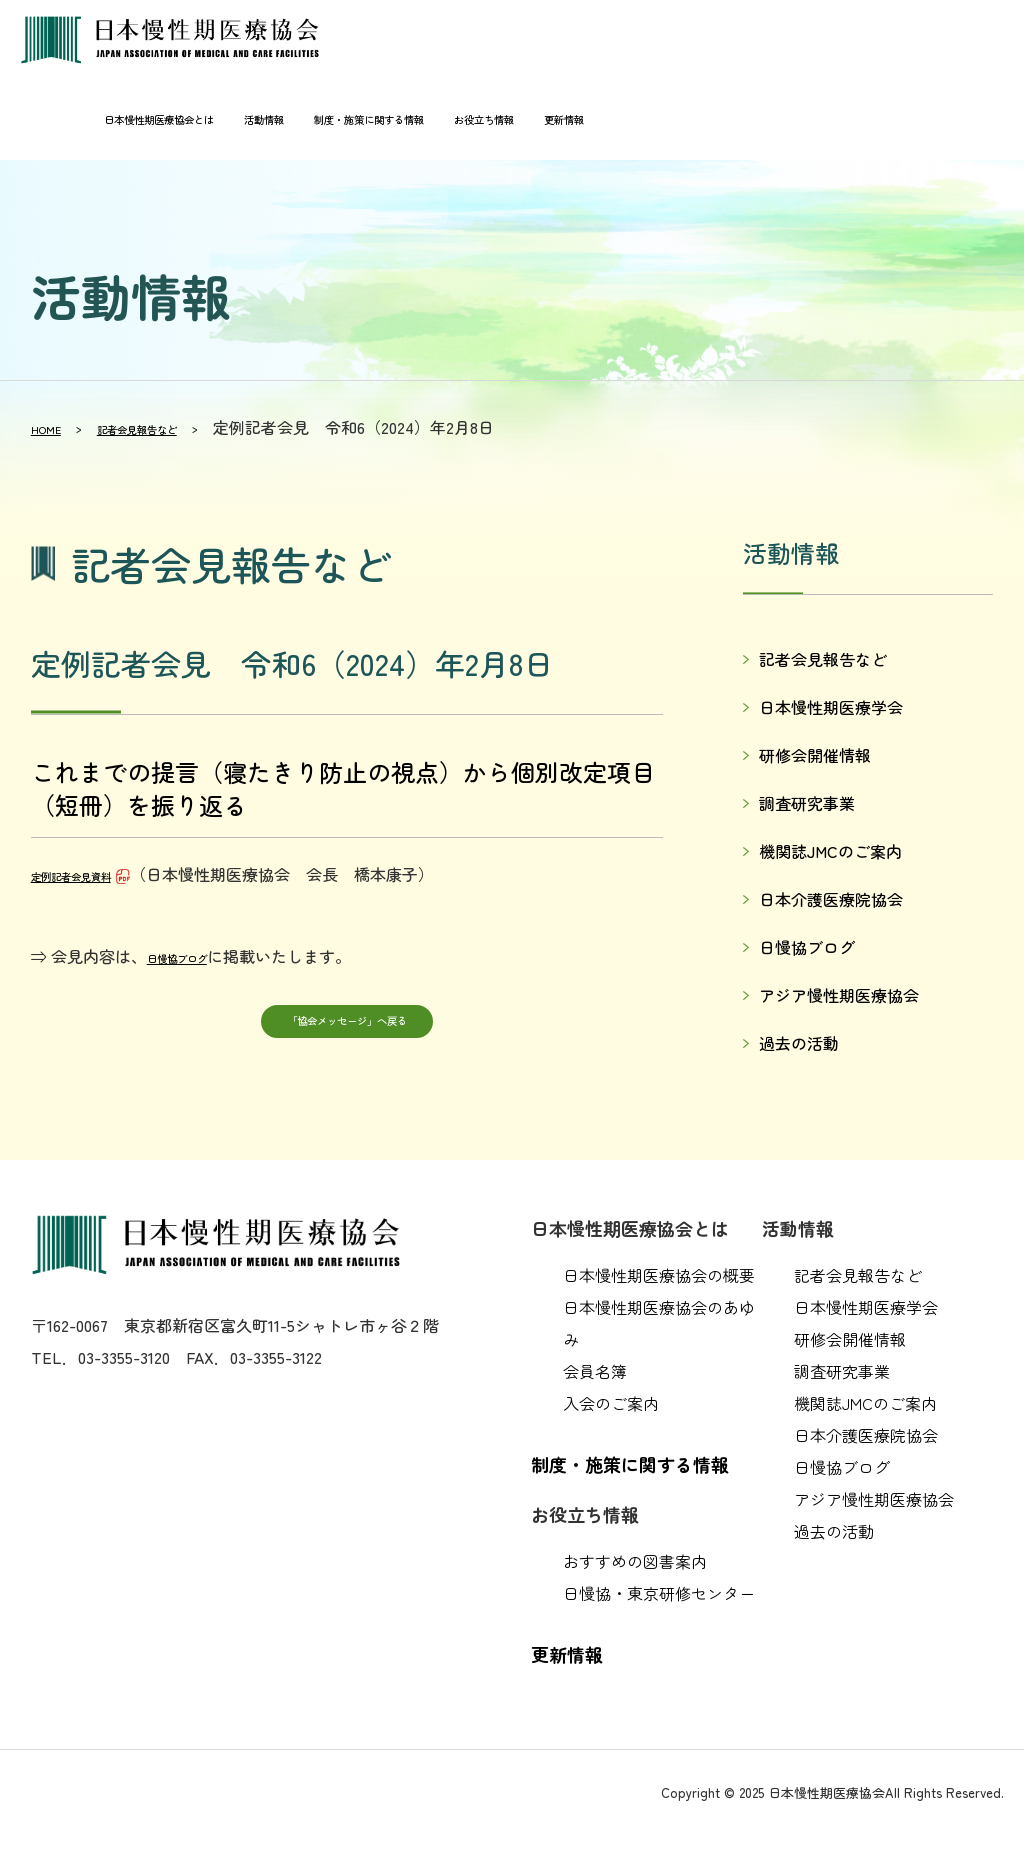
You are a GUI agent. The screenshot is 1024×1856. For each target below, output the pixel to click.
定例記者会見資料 (95, 874)
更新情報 (603, 120)
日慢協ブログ (195, 956)
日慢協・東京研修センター (659, 1593)
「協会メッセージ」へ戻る (347, 1026)
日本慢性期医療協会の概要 (659, 1275)
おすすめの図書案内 (635, 1561)
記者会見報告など (176, 427)
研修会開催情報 (815, 755)
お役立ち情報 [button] (507, 120)
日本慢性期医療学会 (831, 707)
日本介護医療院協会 (831, 899)
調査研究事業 (807, 803)
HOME (53, 427)
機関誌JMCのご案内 (830, 851)
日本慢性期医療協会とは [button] (97, 120)
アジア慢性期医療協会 (839, 995)
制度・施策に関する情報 (360, 120)
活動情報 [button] (228, 120)
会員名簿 (595, 1371)
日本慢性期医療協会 (180, 40)
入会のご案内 (611, 1403)
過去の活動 (799, 1043)
